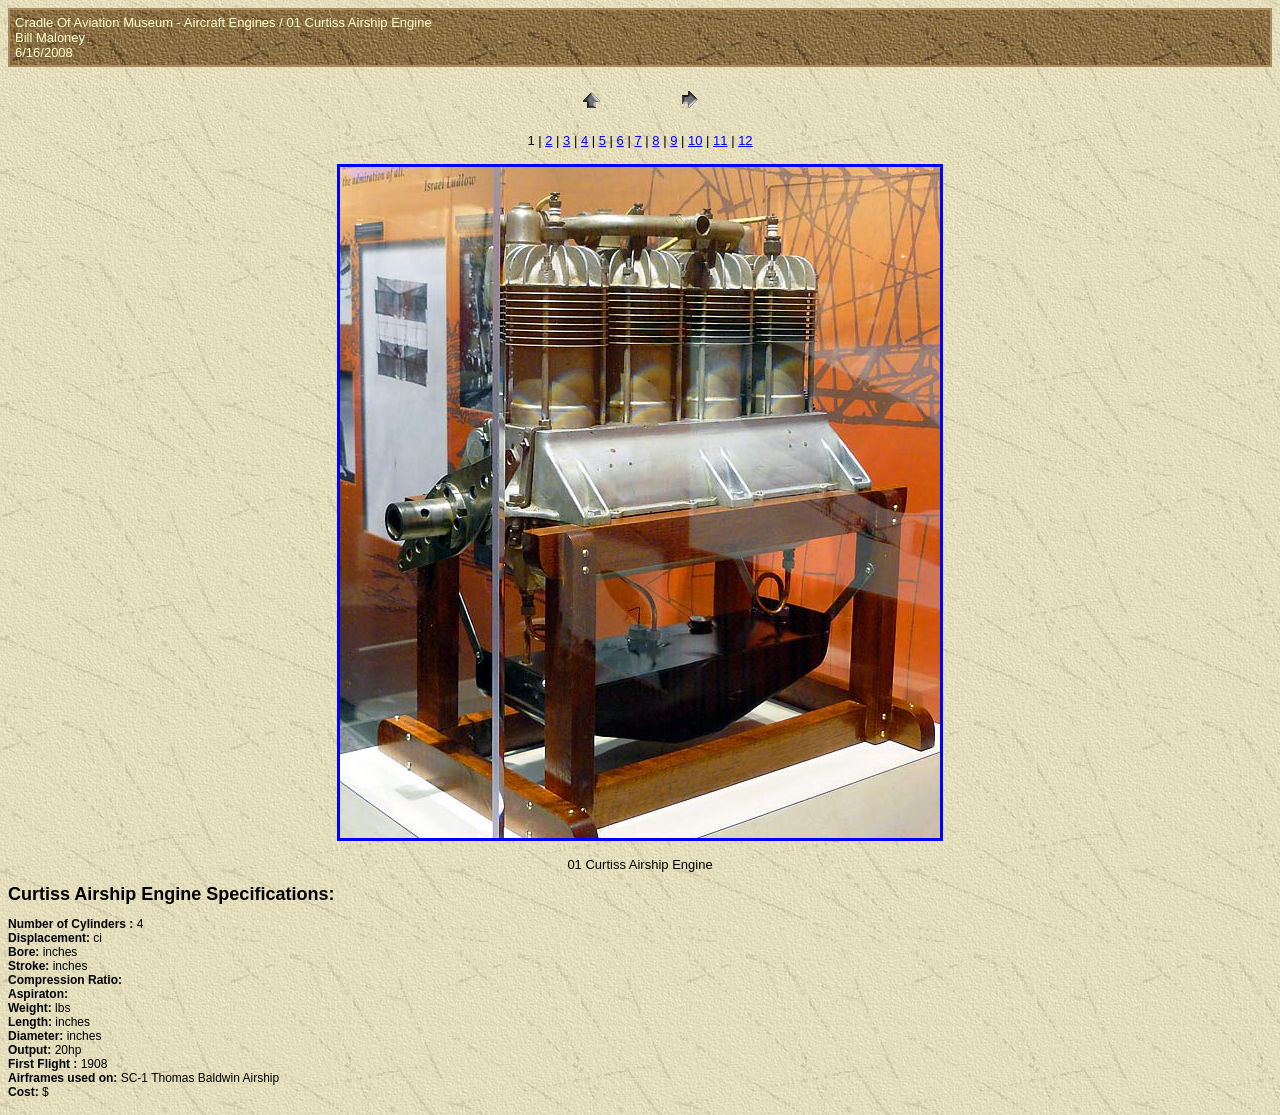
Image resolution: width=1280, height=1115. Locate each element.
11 (720, 140)
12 (745, 140)
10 (695, 140)
